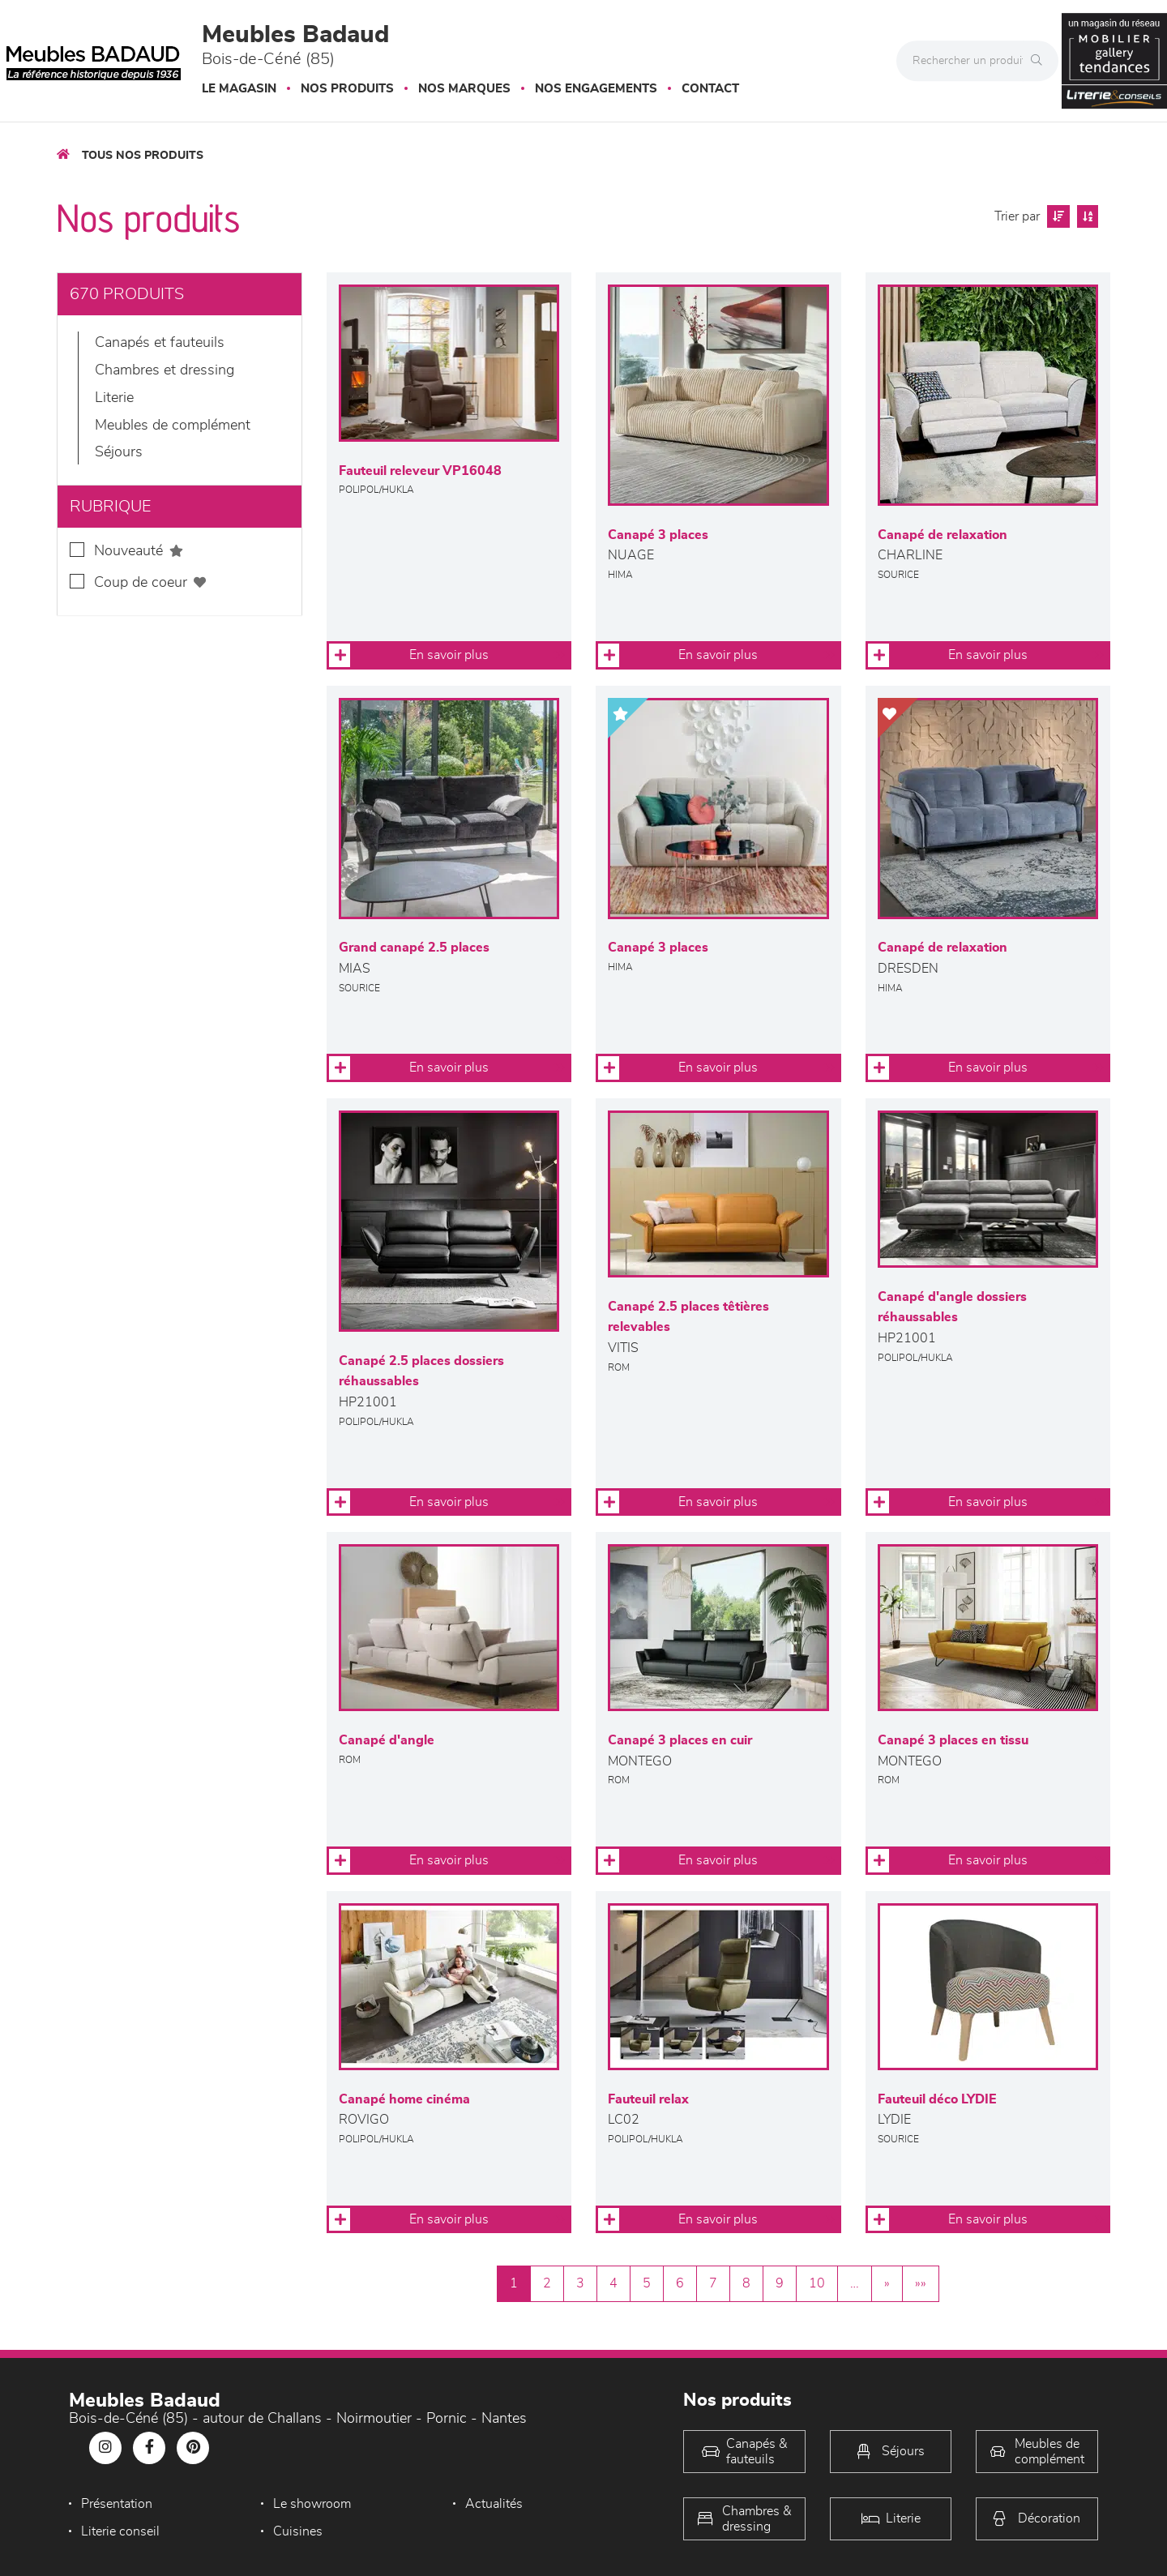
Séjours (119, 452)
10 (817, 2283)
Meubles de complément (172, 425)
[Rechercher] (1040, 61)
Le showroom (312, 2503)
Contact (710, 89)
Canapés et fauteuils (159, 343)
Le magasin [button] (239, 89)
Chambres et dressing (164, 370)
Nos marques (464, 89)
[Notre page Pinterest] (193, 2448)
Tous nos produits (142, 155)
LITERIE (114, 398)
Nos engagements (596, 89)
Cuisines (298, 2531)
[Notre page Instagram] (105, 2448)
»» (920, 2283)
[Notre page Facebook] (149, 2448)
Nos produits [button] (347, 89)
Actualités (494, 2503)
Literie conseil (120, 2531)
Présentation (116, 2503)
